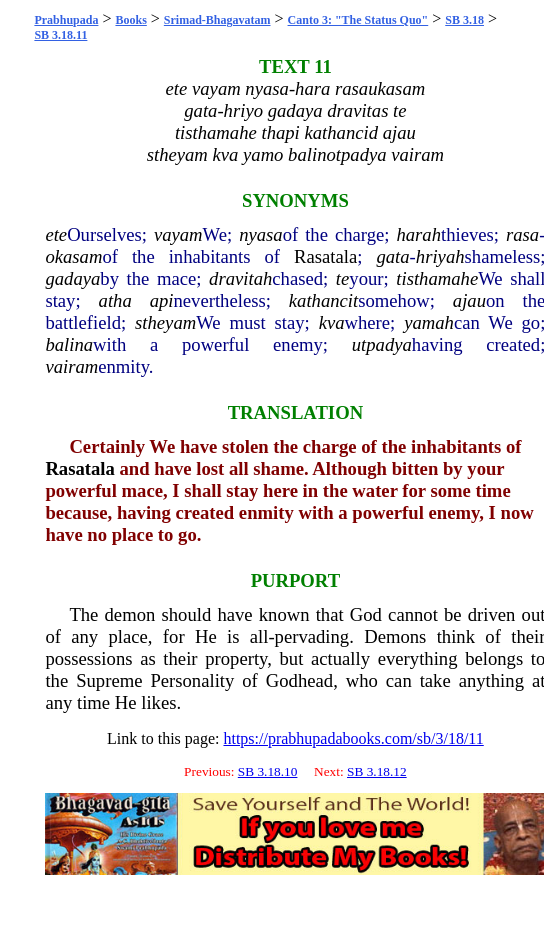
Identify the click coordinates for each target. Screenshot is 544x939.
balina (69, 344)
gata (392, 256)
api (162, 300)
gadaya (72, 278)
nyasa (261, 234)
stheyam (165, 322)
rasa (522, 234)
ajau (469, 300)
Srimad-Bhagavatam (217, 20)
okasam (73, 256)
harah (418, 234)
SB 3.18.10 (268, 771)
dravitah (240, 278)
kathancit (323, 300)
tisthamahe (437, 278)
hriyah (440, 256)
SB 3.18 (464, 20)
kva (332, 322)
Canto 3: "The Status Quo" (358, 20)
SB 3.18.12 (377, 771)
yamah (429, 322)
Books (130, 20)
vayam (178, 234)
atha (115, 300)
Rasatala (325, 256)
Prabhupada (66, 20)
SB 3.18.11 (60, 35)
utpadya (382, 344)
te (342, 278)
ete (56, 234)
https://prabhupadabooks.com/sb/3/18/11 (353, 738)
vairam (71, 366)
